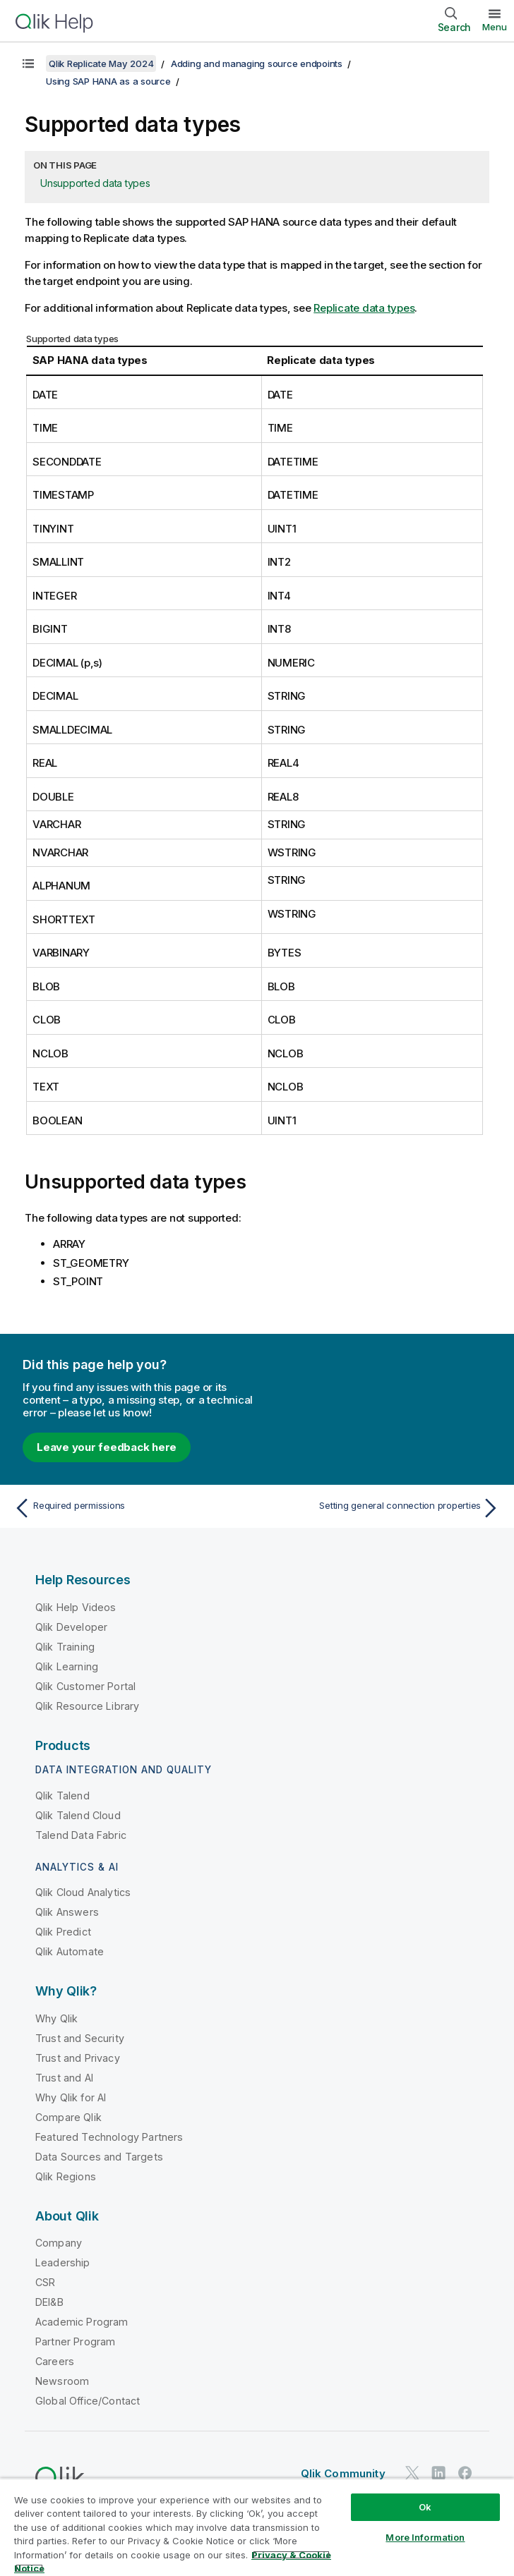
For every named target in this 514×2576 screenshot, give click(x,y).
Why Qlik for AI (70, 2097)
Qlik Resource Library (87, 1706)
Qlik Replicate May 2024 (101, 63)
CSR (45, 2282)
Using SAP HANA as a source (108, 81)
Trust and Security (79, 2038)
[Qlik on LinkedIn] (438, 2473)
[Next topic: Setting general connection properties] (382, 1508)
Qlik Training (65, 1647)
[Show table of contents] (28, 63)
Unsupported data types (95, 183)
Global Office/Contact (87, 2401)
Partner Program (75, 2341)
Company (58, 2243)
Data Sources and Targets (99, 2157)
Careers (54, 2361)
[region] (257, 2527)
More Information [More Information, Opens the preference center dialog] (425, 2537)
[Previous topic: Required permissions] (131, 1508)
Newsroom (62, 2381)
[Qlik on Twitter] (412, 2473)
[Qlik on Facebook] (465, 2473)
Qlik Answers (67, 1912)
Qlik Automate (69, 1951)
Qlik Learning (66, 1666)
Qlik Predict (63, 1932)
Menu (494, 26)
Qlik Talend (62, 1796)
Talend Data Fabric (80, 1835)
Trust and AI (64, 2078)
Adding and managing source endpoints (256, 63)
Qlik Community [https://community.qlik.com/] (343, 2473)
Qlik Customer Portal (85, 1686)
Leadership (62, 2262)
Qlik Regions (65, 2176)
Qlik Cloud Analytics (83, 1892)
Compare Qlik (68, 2117)
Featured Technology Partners (109, 2137)
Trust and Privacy (77, 2058)
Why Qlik (56, 2018)
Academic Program (81, 2322)
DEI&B (49, 2302)
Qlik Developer (71, 1627)
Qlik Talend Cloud (78, 1815)
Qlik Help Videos (75, 1607)
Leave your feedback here (107, 1447)
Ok (425, 2507)
